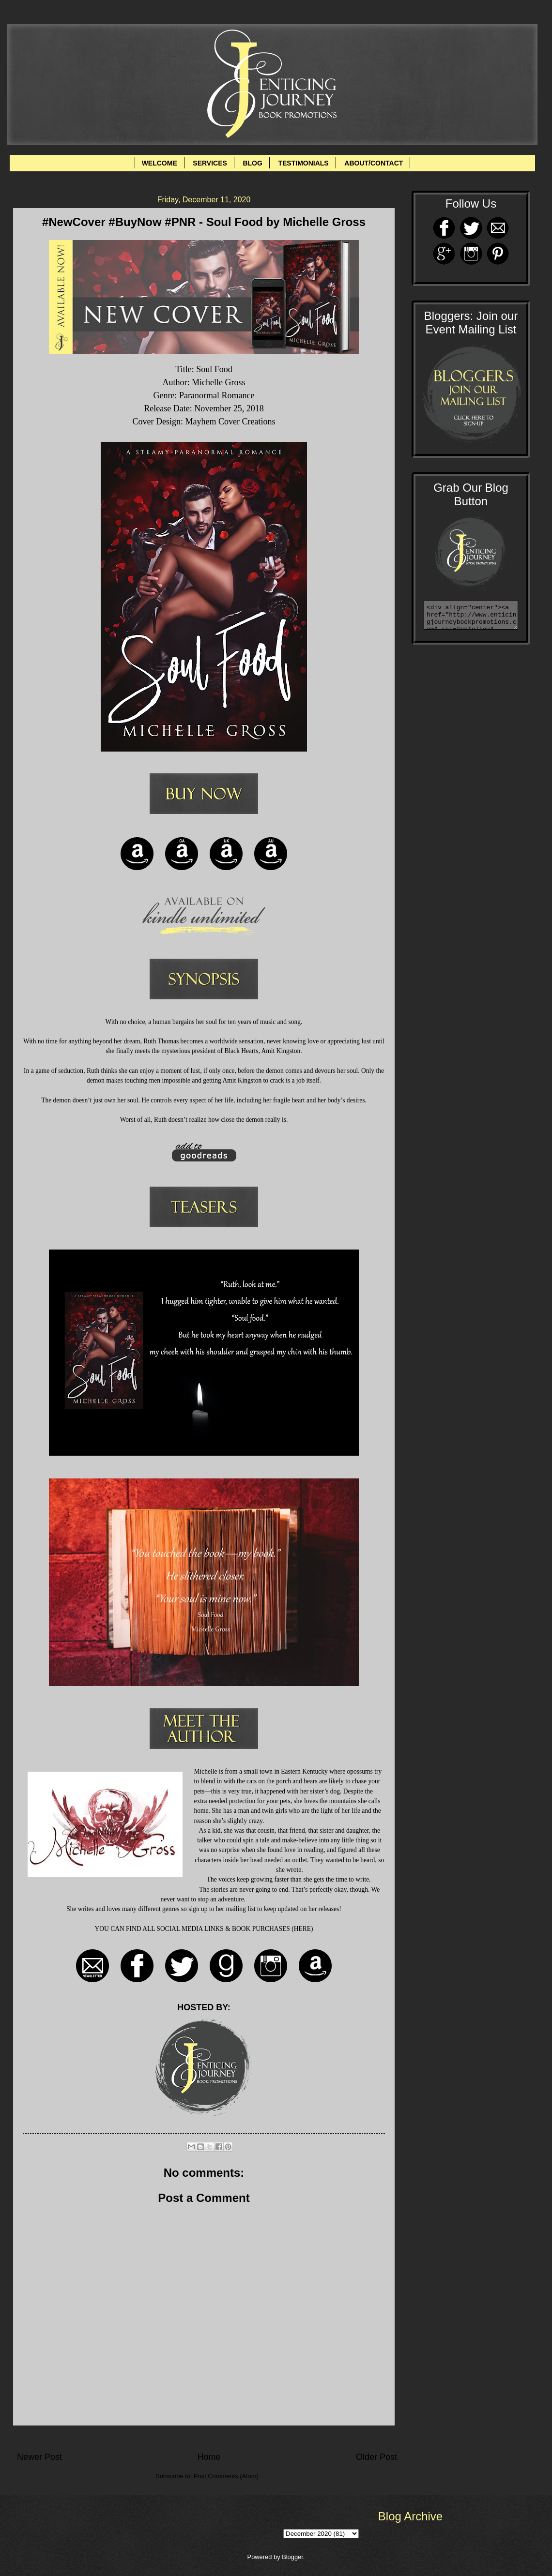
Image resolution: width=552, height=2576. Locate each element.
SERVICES (210, 163)
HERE (302, 1928)
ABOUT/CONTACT (373, 163)
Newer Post (39, 2457)
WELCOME (159, 163)
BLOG (252, 163)
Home (208, 2457)
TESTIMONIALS (303, 163)
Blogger (292, 2557)
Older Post (376, 2457)
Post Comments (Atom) (226, 2476)
